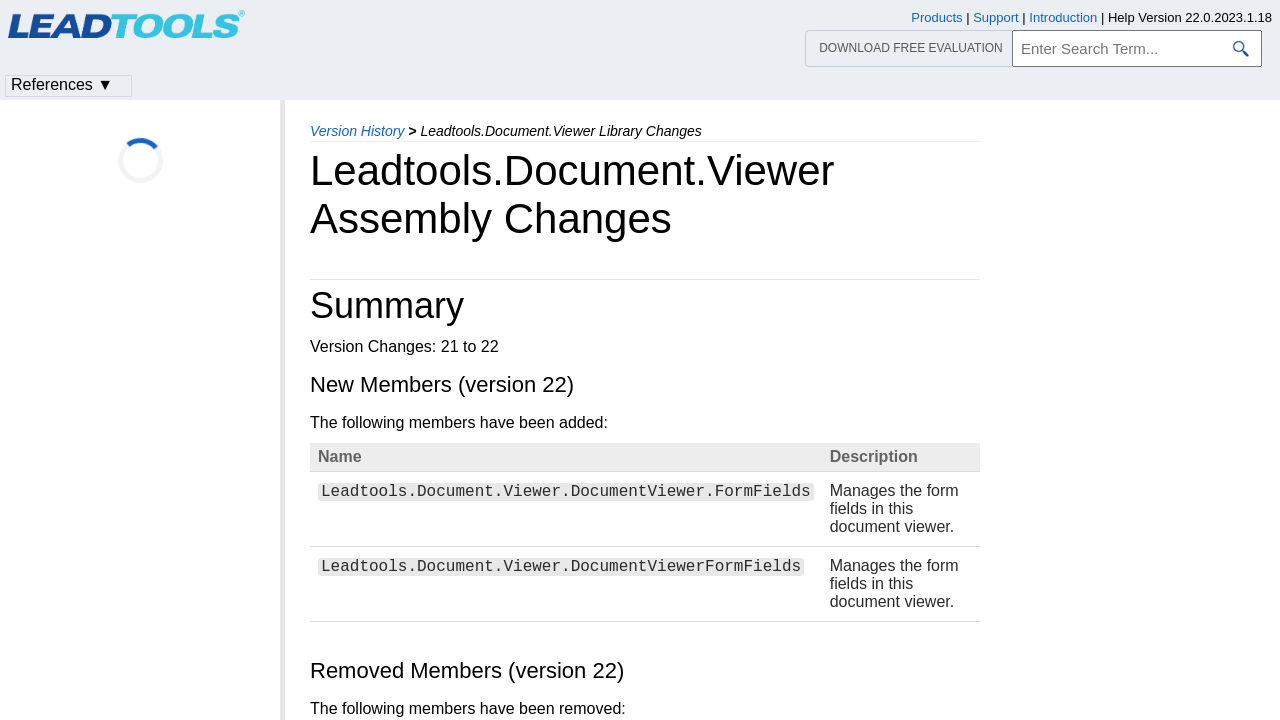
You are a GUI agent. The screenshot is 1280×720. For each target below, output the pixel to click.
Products (936, 17)
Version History (357, 131)
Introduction (1063, 17)
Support (996, 17)
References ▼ (62, 84)
